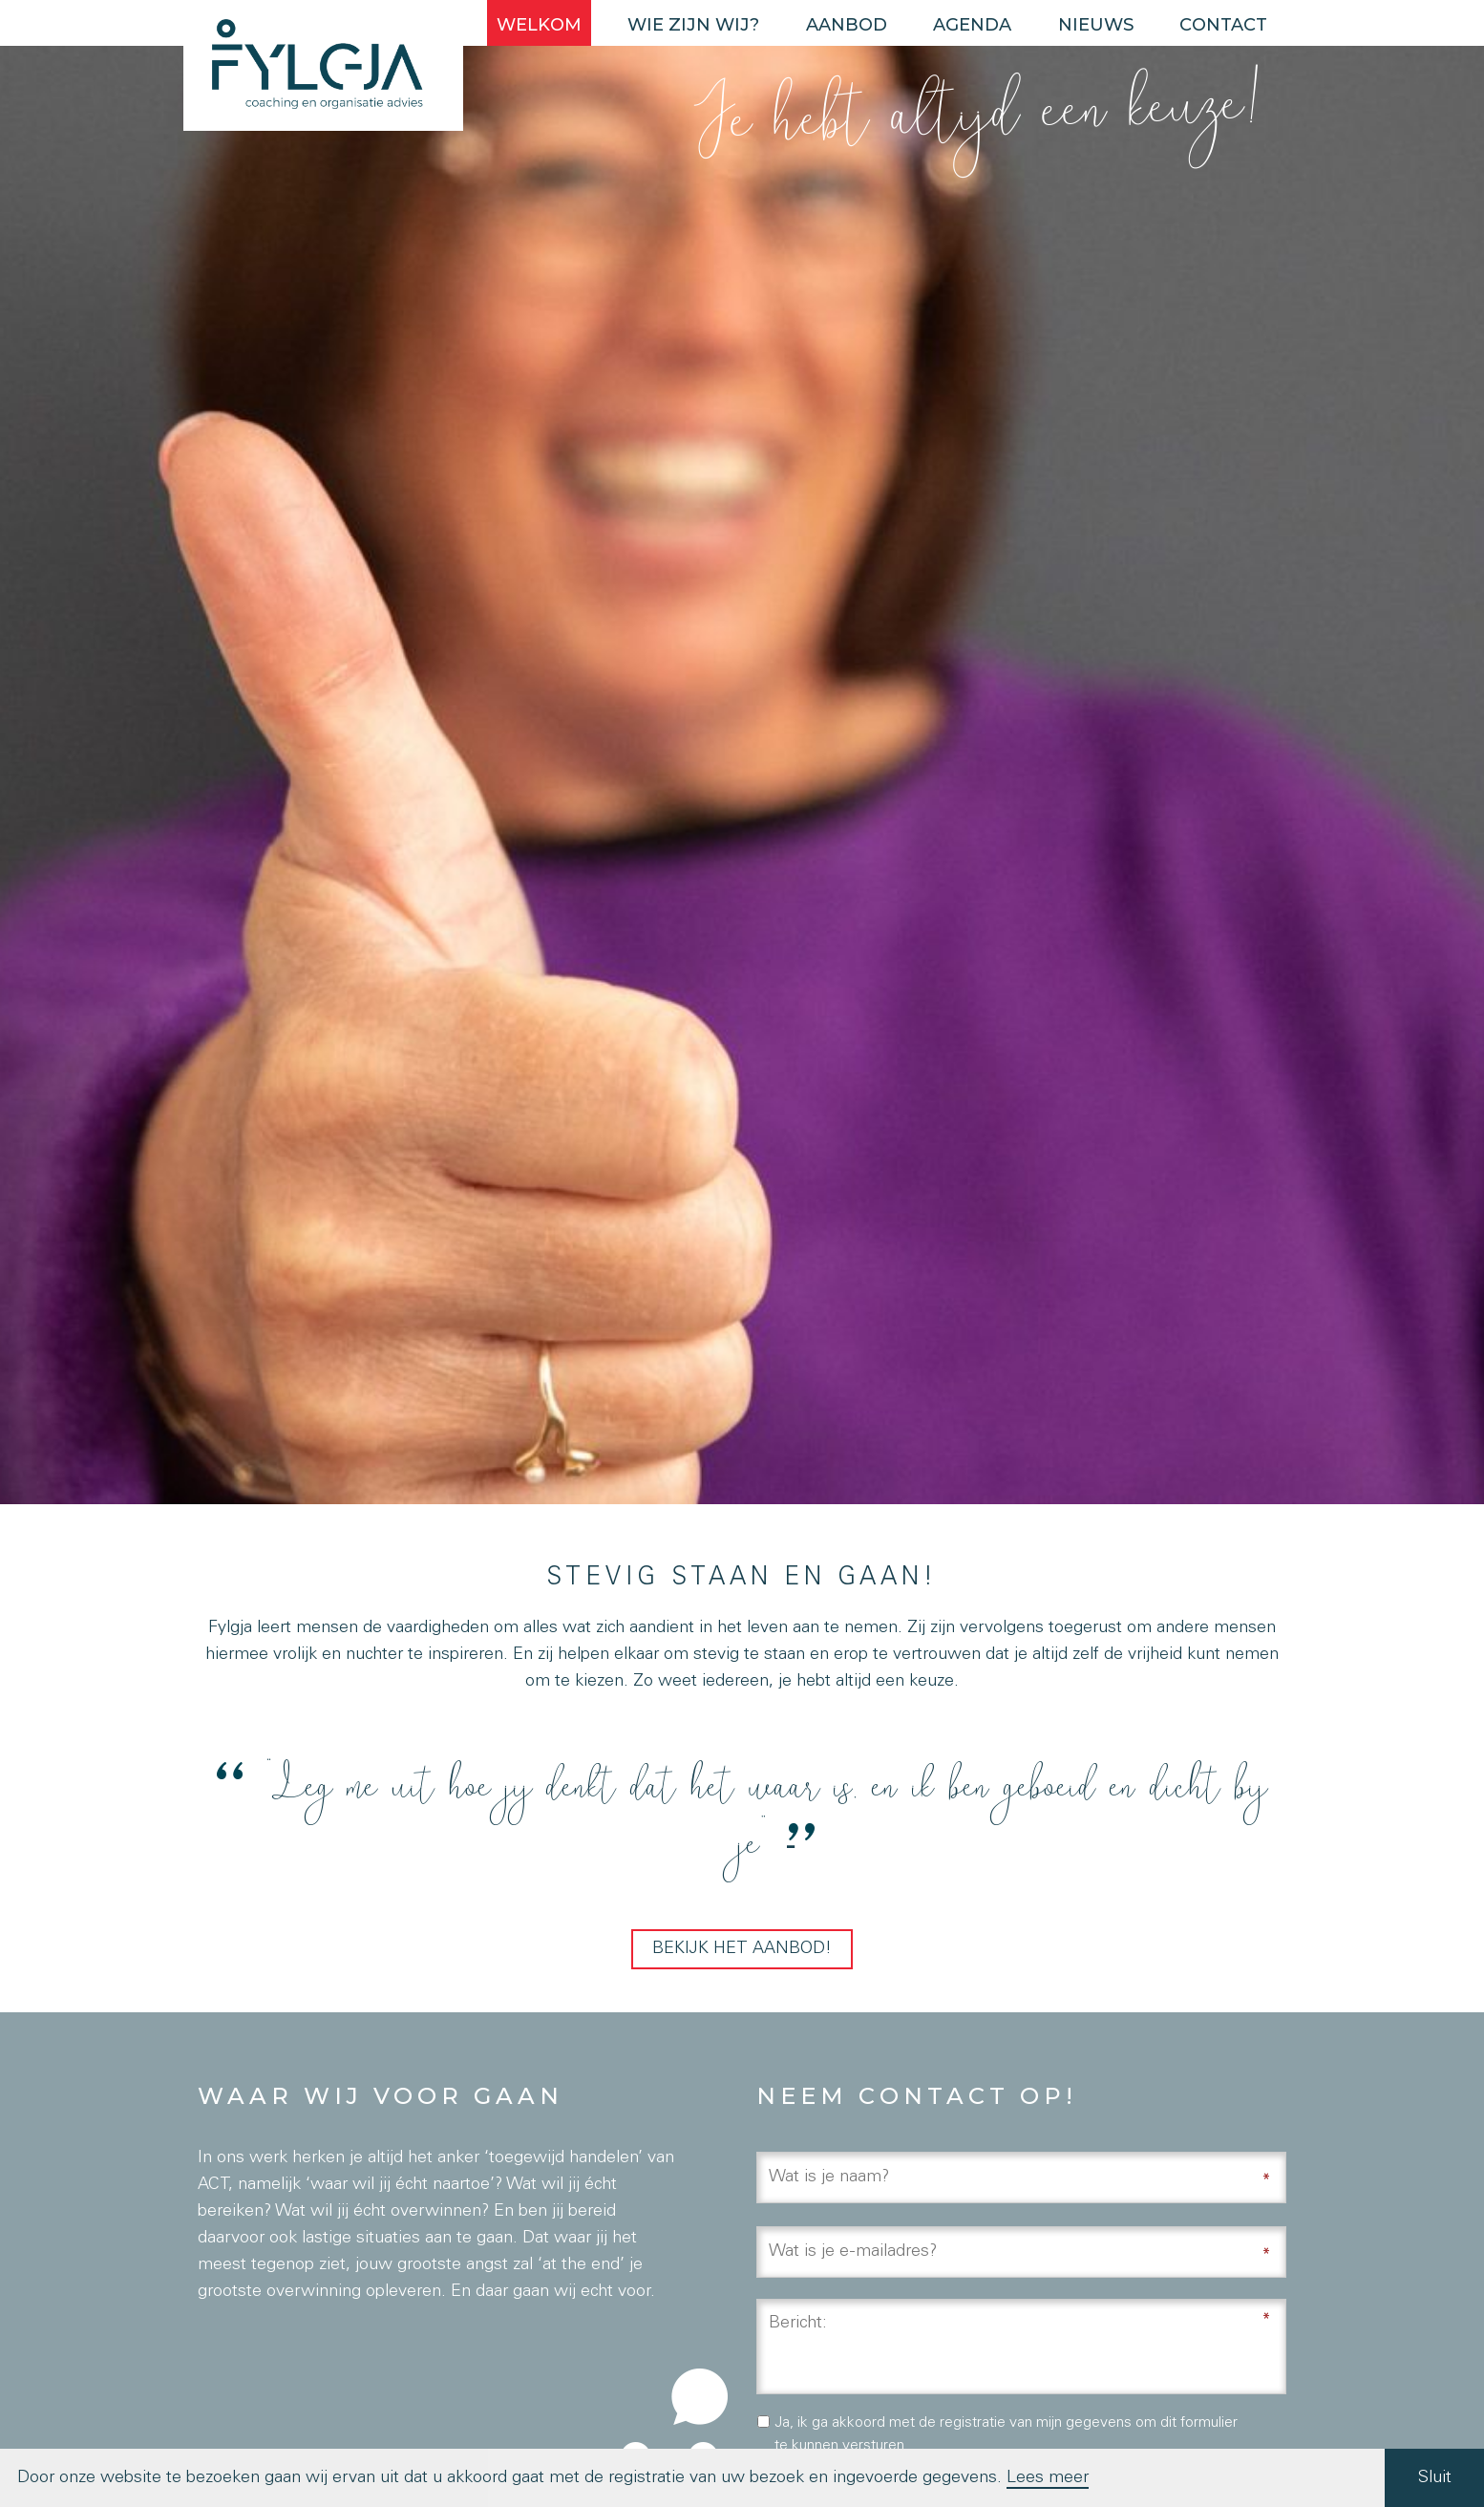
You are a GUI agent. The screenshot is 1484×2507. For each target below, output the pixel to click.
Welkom (539, 24)
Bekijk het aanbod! (742, 1949)
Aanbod (846, 24)
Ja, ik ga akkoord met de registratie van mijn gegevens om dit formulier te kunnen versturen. (1006, 2435)
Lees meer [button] (1048, 2478)
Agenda (972, 24)
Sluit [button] (1435, 2478)
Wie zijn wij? (693, 24)
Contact (1223, 24)
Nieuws (1096, 24)
